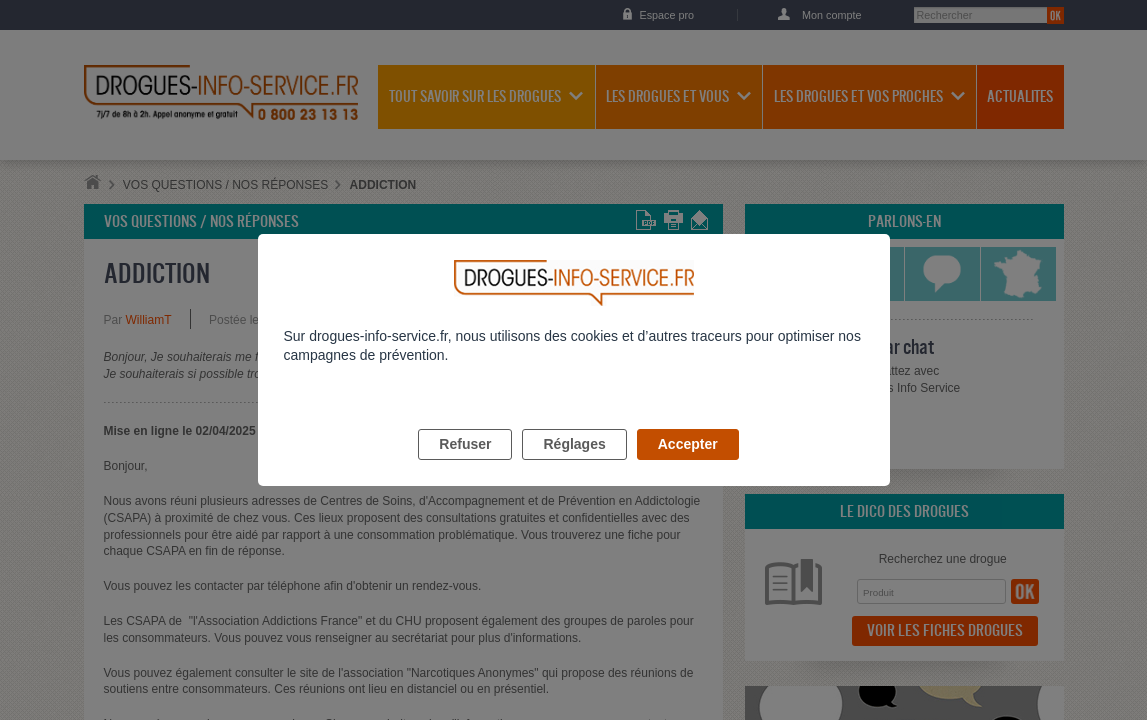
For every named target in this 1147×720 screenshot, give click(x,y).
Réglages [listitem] (574, 467)
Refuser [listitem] (465, 467)
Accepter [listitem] (688, 467)
